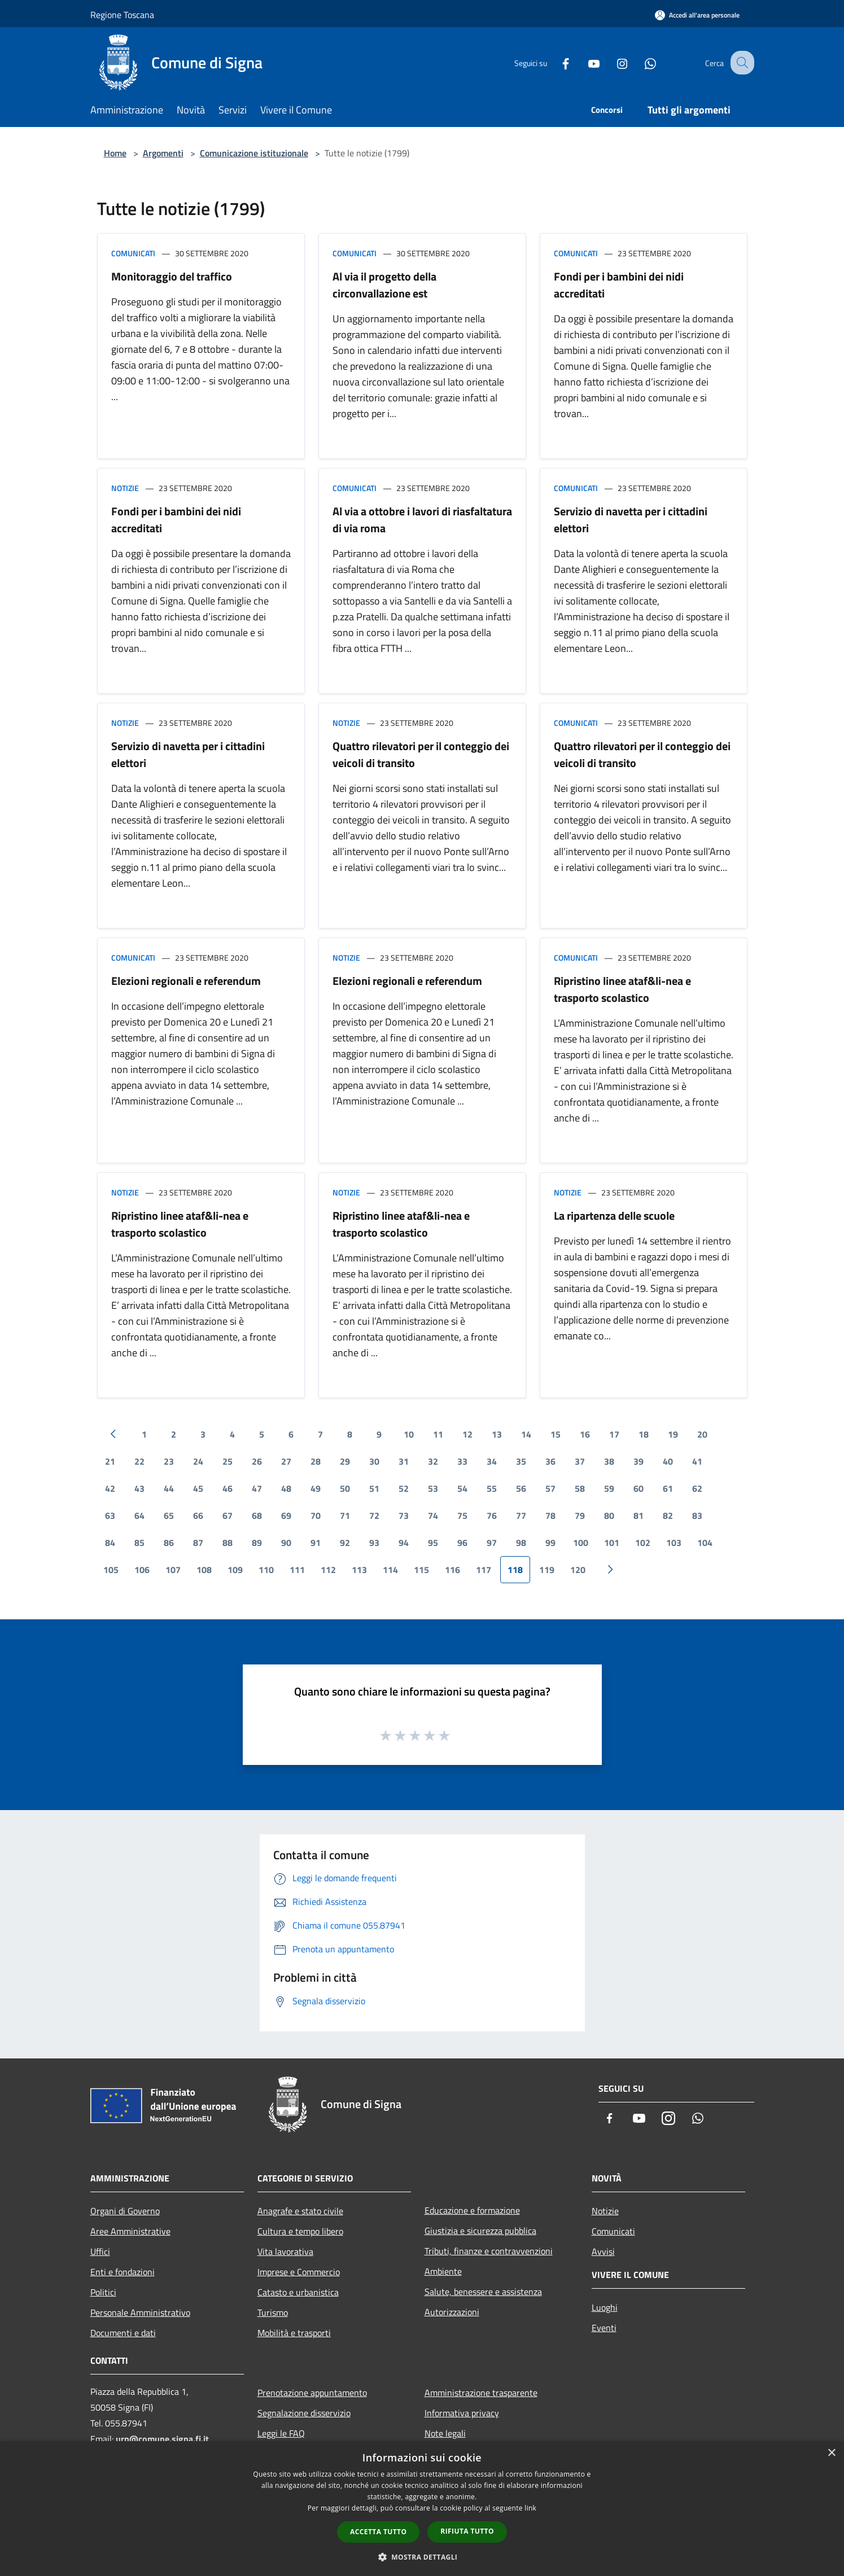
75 (462, 1515)
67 (227, 1515)
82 (668, 1515)
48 (286, 1488)
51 (374, 1488)
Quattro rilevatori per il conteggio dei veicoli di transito (421, 754)
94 (404, 1542)
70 (316, 1515)
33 (462, 1461)
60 (638, 1488)
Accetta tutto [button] (378, 2531)
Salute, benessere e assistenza (483, 2291)
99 (550, 1542)
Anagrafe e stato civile (300, 2211)
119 (546, 1569)
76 (492, 1515)
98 (521, 1542)
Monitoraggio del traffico (171, 276)
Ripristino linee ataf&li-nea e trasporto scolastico (622, 989)
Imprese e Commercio (298, 2272)
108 (204, 1569)
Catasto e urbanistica (298, 2292)
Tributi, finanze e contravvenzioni (489, 2251)
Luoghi (605, 2307)
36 (550, 1461)
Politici (103, 2292)
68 (257, 1515)
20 (702, 1434)
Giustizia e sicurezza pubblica (480, 2230)
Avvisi (603, 2251)
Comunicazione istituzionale (254, 153)
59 (609, 1488)
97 (492, 1542)
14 (526, 1434)
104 (704, 1542)
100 (580, 1542)
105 (111, 1569)
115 (421, 1569)
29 (345, 1461)
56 (521, 1488)
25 (227, 1461)
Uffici (100, 2251)
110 (266, 1569)
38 (609, 1461)
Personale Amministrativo (140, 2312)
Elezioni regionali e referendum (186, 980)
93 (374, 1542)
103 (673, 1542)
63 (110, 1515)
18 (644, 1434)
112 (328, 1569)
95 (433, 1542)
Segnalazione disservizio (304, 2413)
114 (390, 1569)
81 (638, 1515)
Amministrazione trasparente (481, 2392)
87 (198, 1542)
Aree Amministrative (130, 2231)
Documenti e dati (123, 2333)
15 (555, 1434)
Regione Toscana (122, 14)
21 (110, 1461)
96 (462, 1542)
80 (609, 1515)
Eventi (604, 2327)
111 (297, 1569)
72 (374, 1515)
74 (433, 1515)
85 (139, 1542)
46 (227, 1488)
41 (697, 1461)
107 (173, 1569)
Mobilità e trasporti (294, 2333)
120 (577, 1569)
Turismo (272, 2312)
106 (142, 1569)
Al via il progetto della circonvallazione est (384, 285)
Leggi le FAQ (281, 2433)
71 (345, 1515)
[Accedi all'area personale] (697, 15)
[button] (422, 2556)
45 (198, 1488)
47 (257, 1488)
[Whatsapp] (640, 62)
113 (359, 1569)
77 (521, 1515)
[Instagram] (612, 62)
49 (316, 1488)
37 (580, 1461)
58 (580, 1488)
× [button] (831, 2453)
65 (169, 1515)
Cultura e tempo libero (300, 2231)
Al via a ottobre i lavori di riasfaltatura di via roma (422, 519)
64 (139, 1515)
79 (580, 1515)
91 (316, 1542)
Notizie (125, 488)
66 (198, 1515)
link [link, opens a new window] (530, 2508)
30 (374, 1461)
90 (286, 1542)
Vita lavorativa (285, 2251)
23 (169, 1461)
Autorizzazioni (452, 2312)
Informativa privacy (462, 2413)
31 (404, 1461)
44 (169, 1488)
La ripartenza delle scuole (614, 1215)
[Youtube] (583, 62)
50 (345, 1488)
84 (110, 1542)
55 (492, 1488)
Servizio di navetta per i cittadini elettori (630, 519)
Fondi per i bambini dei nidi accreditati (619, 285)
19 (673, 1434)
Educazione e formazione (472, 2210)
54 (462, 1488)
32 (433, 1461)
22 (139, 1461)
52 (404, 1488)
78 (550, 1515)
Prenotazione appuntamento (312, 2392)
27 (286, 1461)
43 (139, 1488)
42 (110, 1488)
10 (409, 1434)
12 (467, 1434)
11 (438, 1434)
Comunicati (133, 253)
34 (492, 1461)
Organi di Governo (125, 2211)
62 (697, 1488)
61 (668, 1488)
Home (115, 153)
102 (642, 1542)
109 (235, 1569)
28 (316, 1461)
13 (497, 1434)
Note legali (445, 2433)
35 (521, 1461)
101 (611, 1542)
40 (668, 1461)
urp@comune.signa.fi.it (162, 2439)
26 (257, 1461)
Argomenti (163, 153)
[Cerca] (740, 62)
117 (483, 1569)
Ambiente (443, 2271)
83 (697, 1515)
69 (286, 1515)
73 (404, 1515)
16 (585, 1434)
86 (169, 1542)
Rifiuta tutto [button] (467, 2531)
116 (452, 1569)
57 (550, 1488)
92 (345, 1542)
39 (638, 1461)
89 (257, 1542)
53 (433, 1488)
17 (614, 1434)
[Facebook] (555, 62)
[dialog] (422, 2508)
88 (227, 1542)
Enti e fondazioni (122, 2272)
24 (198, 1461)
